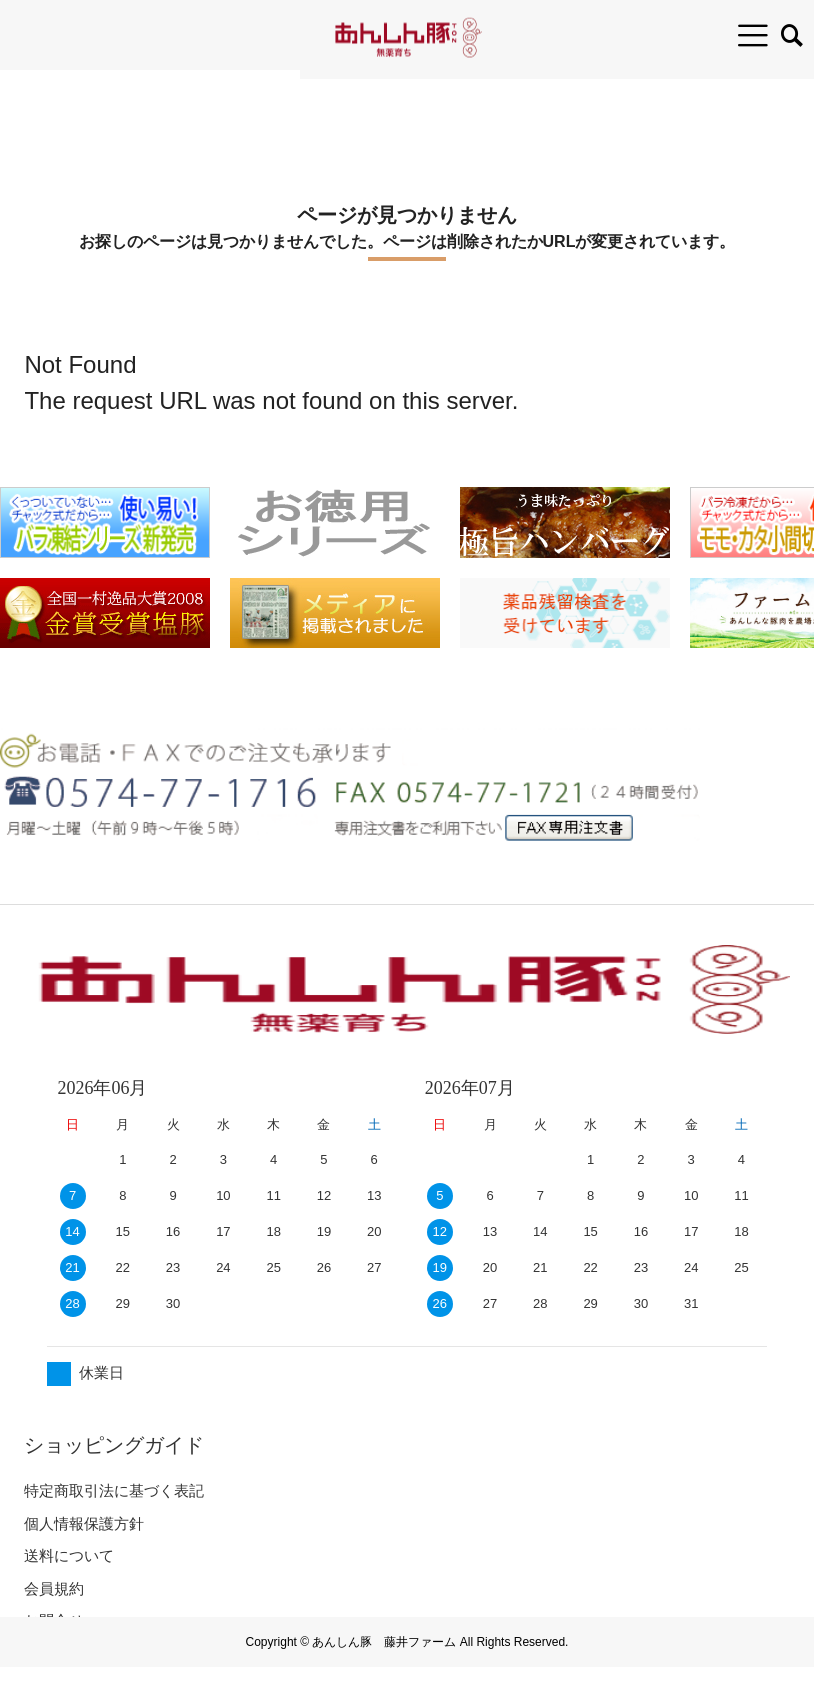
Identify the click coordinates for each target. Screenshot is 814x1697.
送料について (69, 1555)
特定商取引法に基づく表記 (114, 1490)
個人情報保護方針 (84, 1523)
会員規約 (54, 1588)
